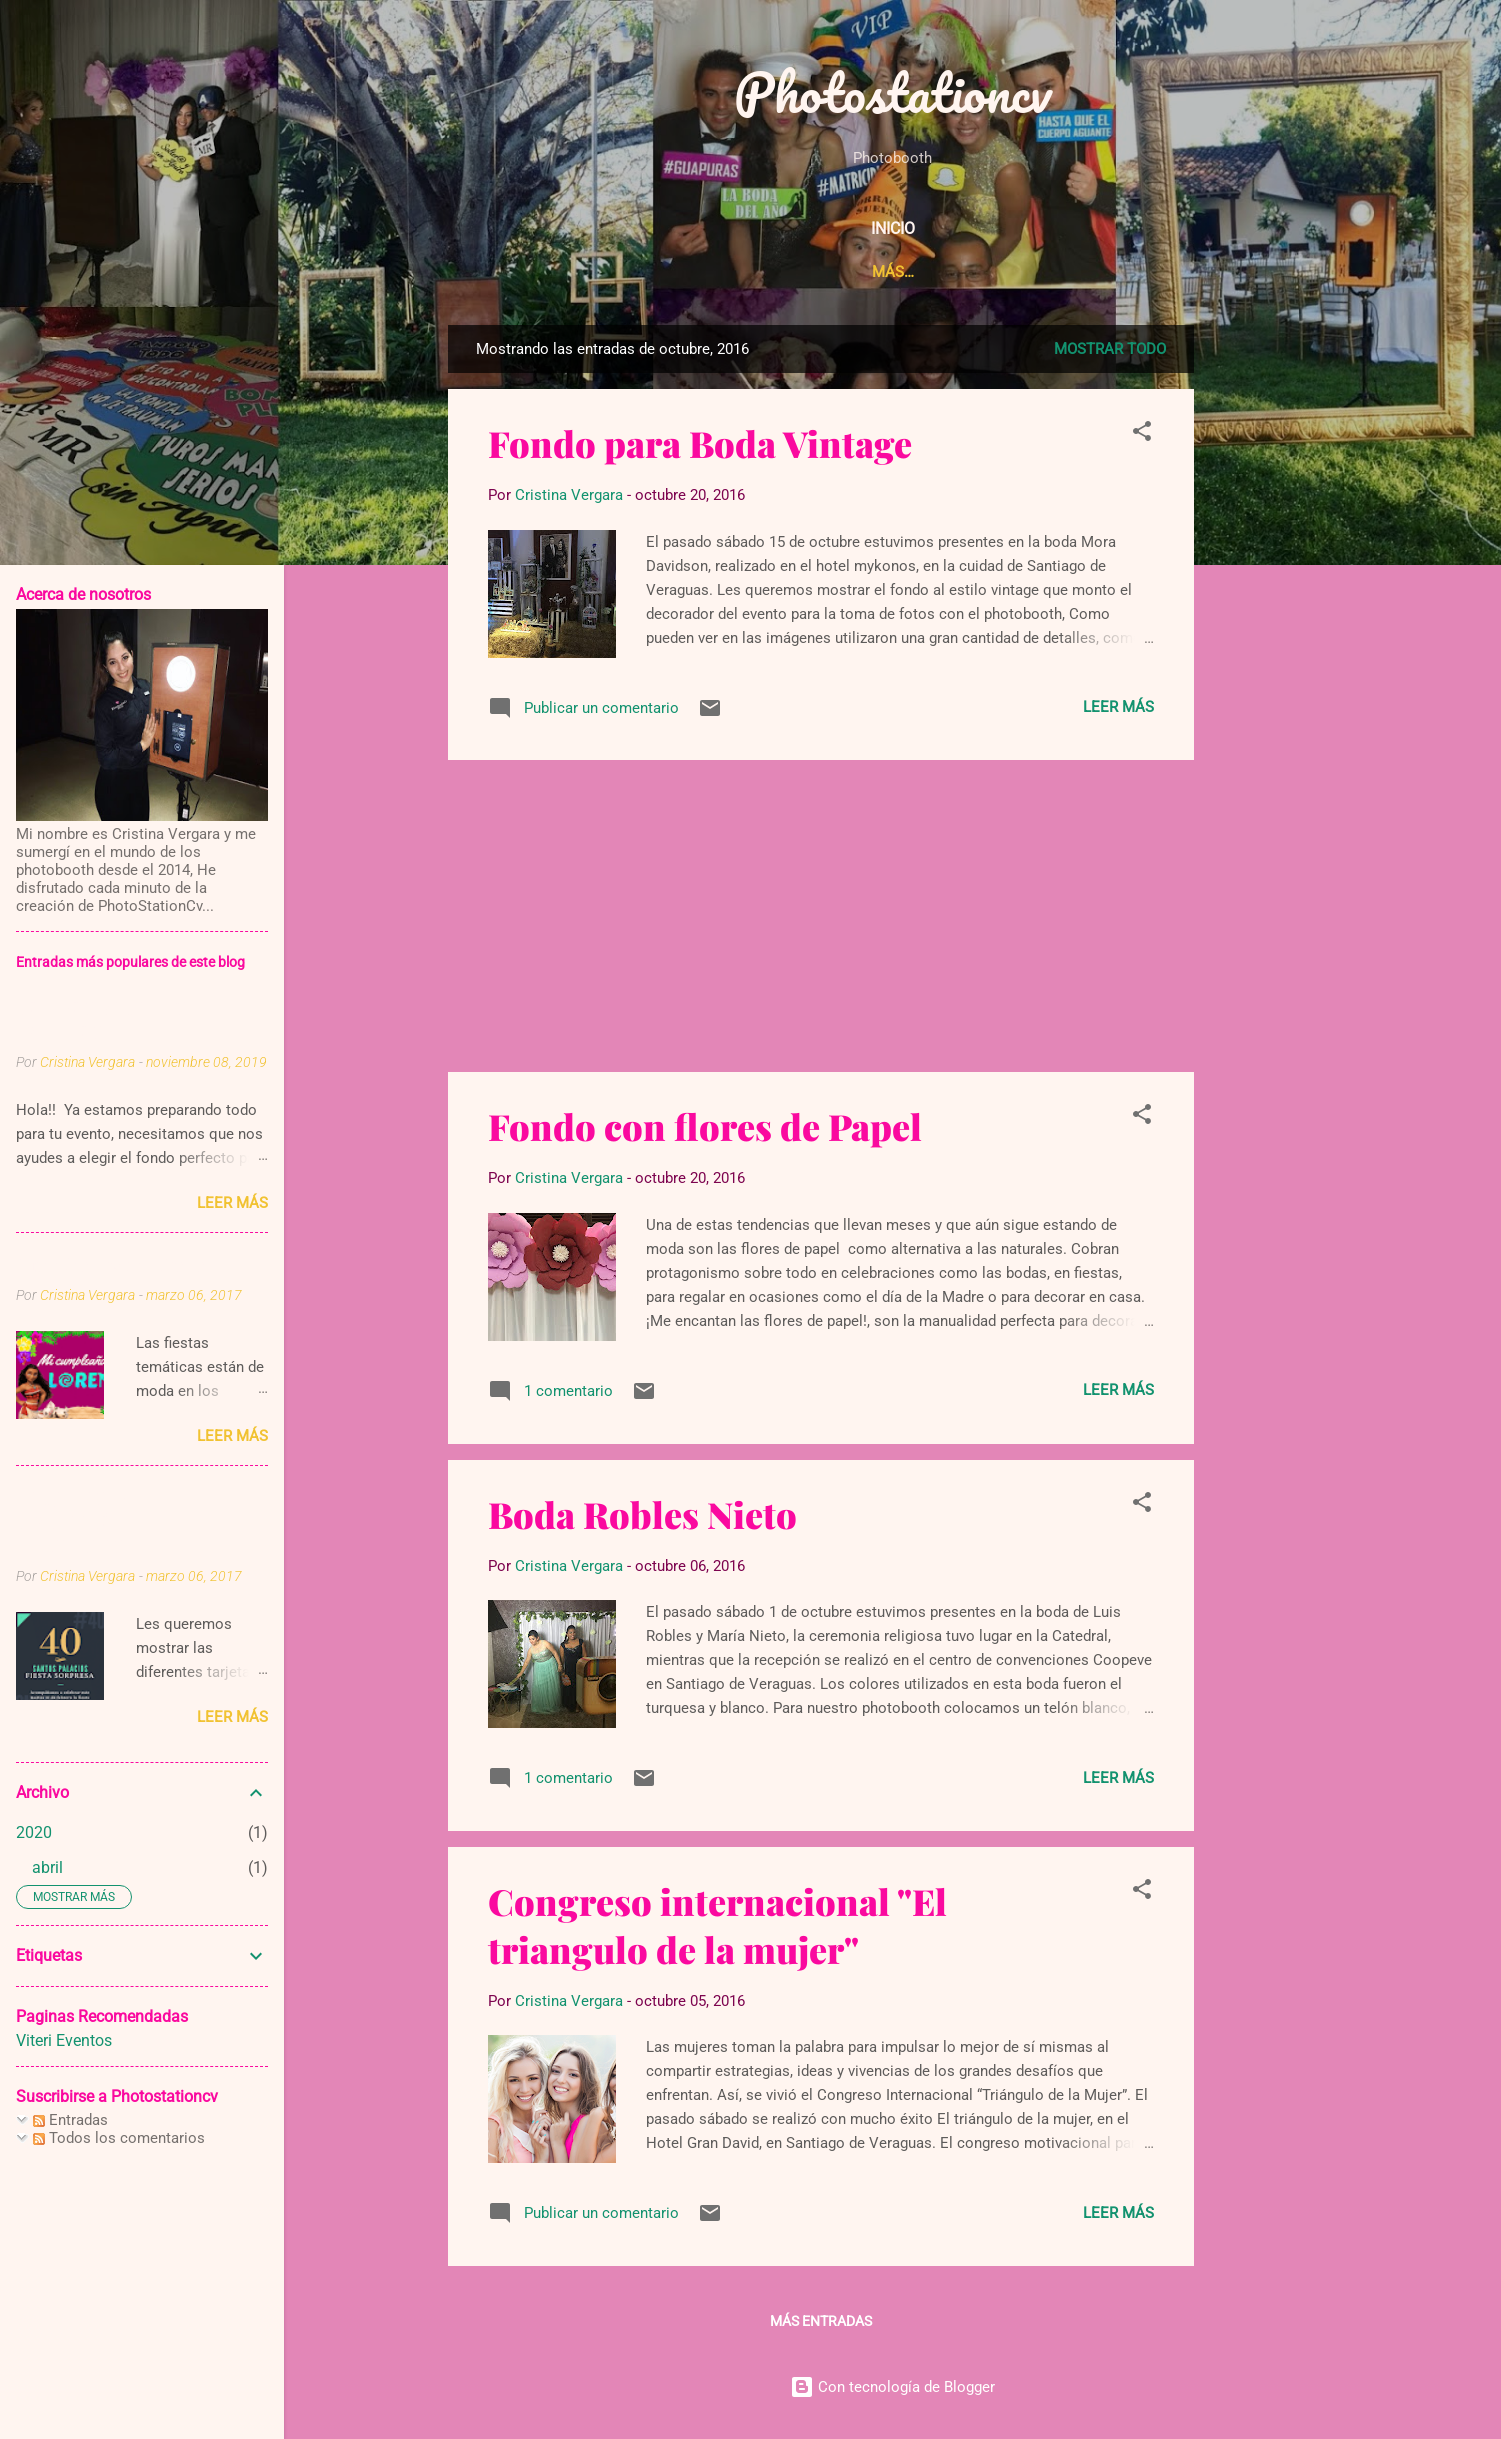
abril (47, 1867)
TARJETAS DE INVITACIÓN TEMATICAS (77, 1522)
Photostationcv (892, 92)
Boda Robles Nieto (642, 1514)
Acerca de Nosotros (761, 272)
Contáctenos (1217, 272)
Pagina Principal (579, 272)
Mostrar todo (1110, 349)
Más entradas (821, 2321)
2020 (34, 1832)
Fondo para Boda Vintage (700, 443)
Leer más (1118, 707)
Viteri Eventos (64, 2040)
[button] (1142, 434)
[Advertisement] (1355, 625)
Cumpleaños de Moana (112, 1265)
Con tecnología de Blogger (892, 2387)
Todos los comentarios (119, 2138)
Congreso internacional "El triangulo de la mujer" (717, 1925)
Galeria (1098, 272)
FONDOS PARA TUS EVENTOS (102, 1020)
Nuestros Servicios (955, 272)
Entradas (70, 2120)
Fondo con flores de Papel (705, 1126)
